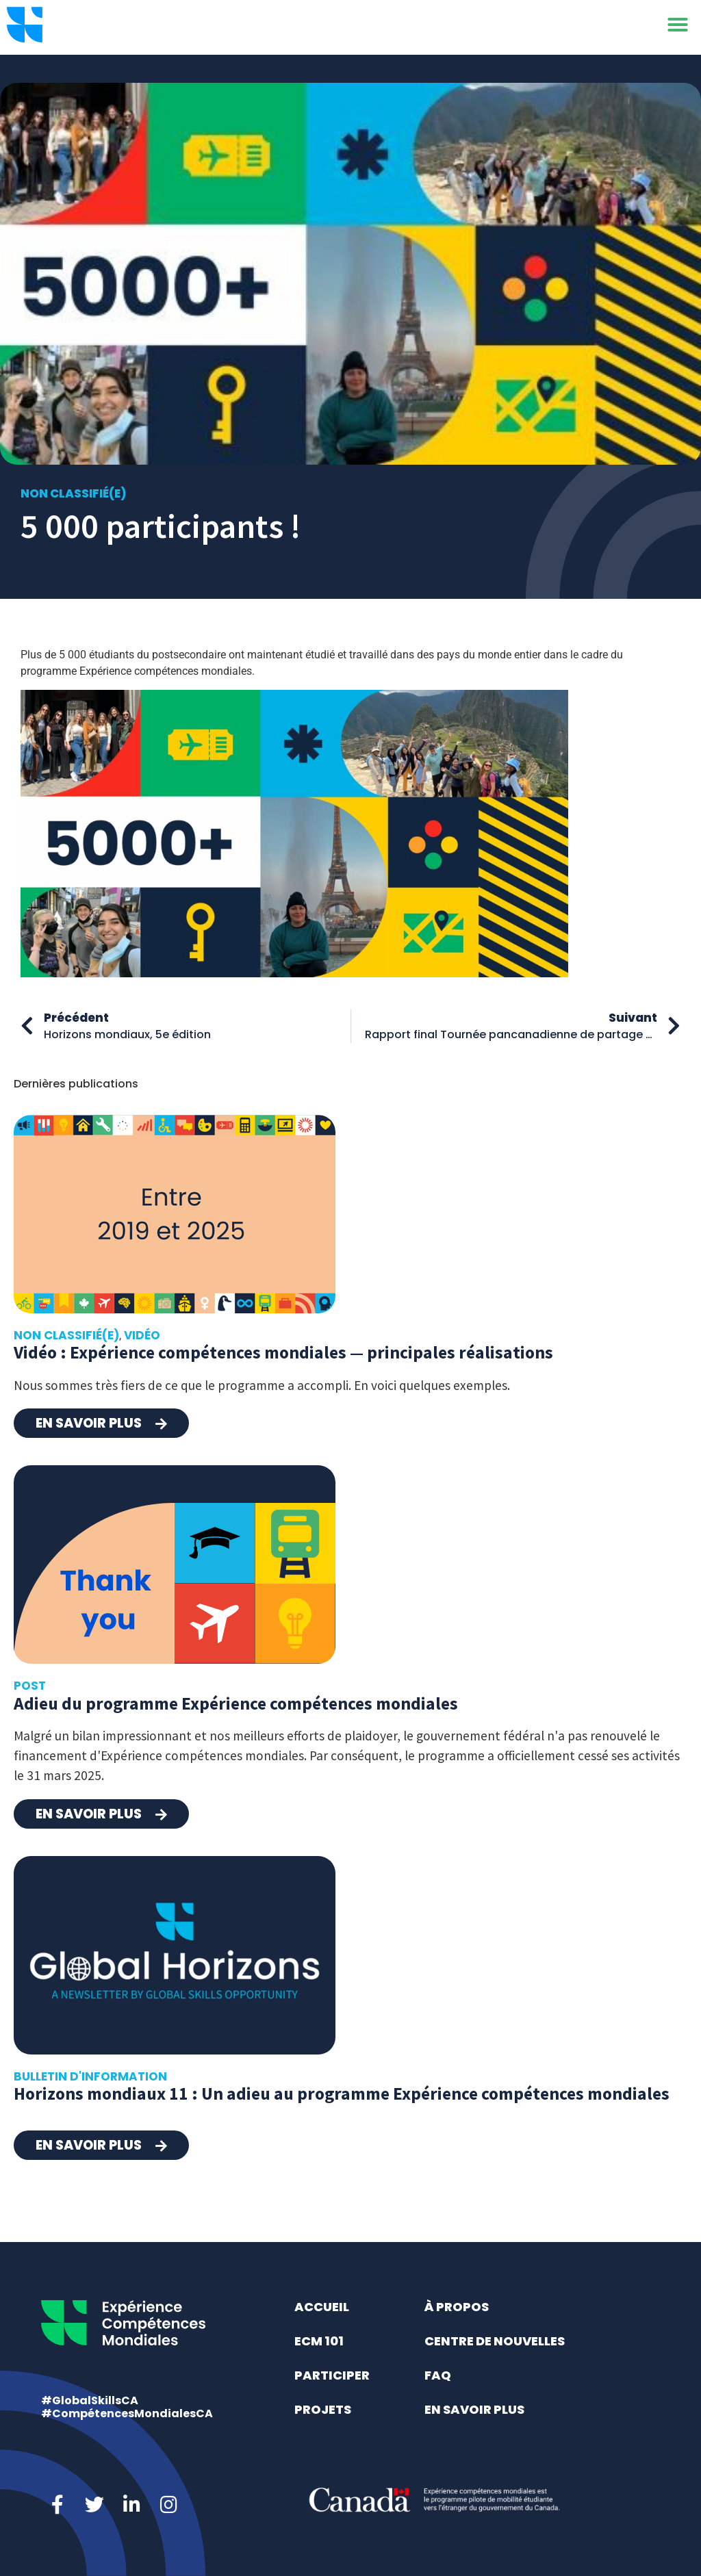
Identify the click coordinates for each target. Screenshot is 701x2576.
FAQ (437, 2375)
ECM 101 (319, 2340)
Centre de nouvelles (494, 2340)
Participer (332, 2375)
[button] (677, 27)
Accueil (321, 2306)
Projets (322, 2409)
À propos (456, 2306)
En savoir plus (474, 2409)
